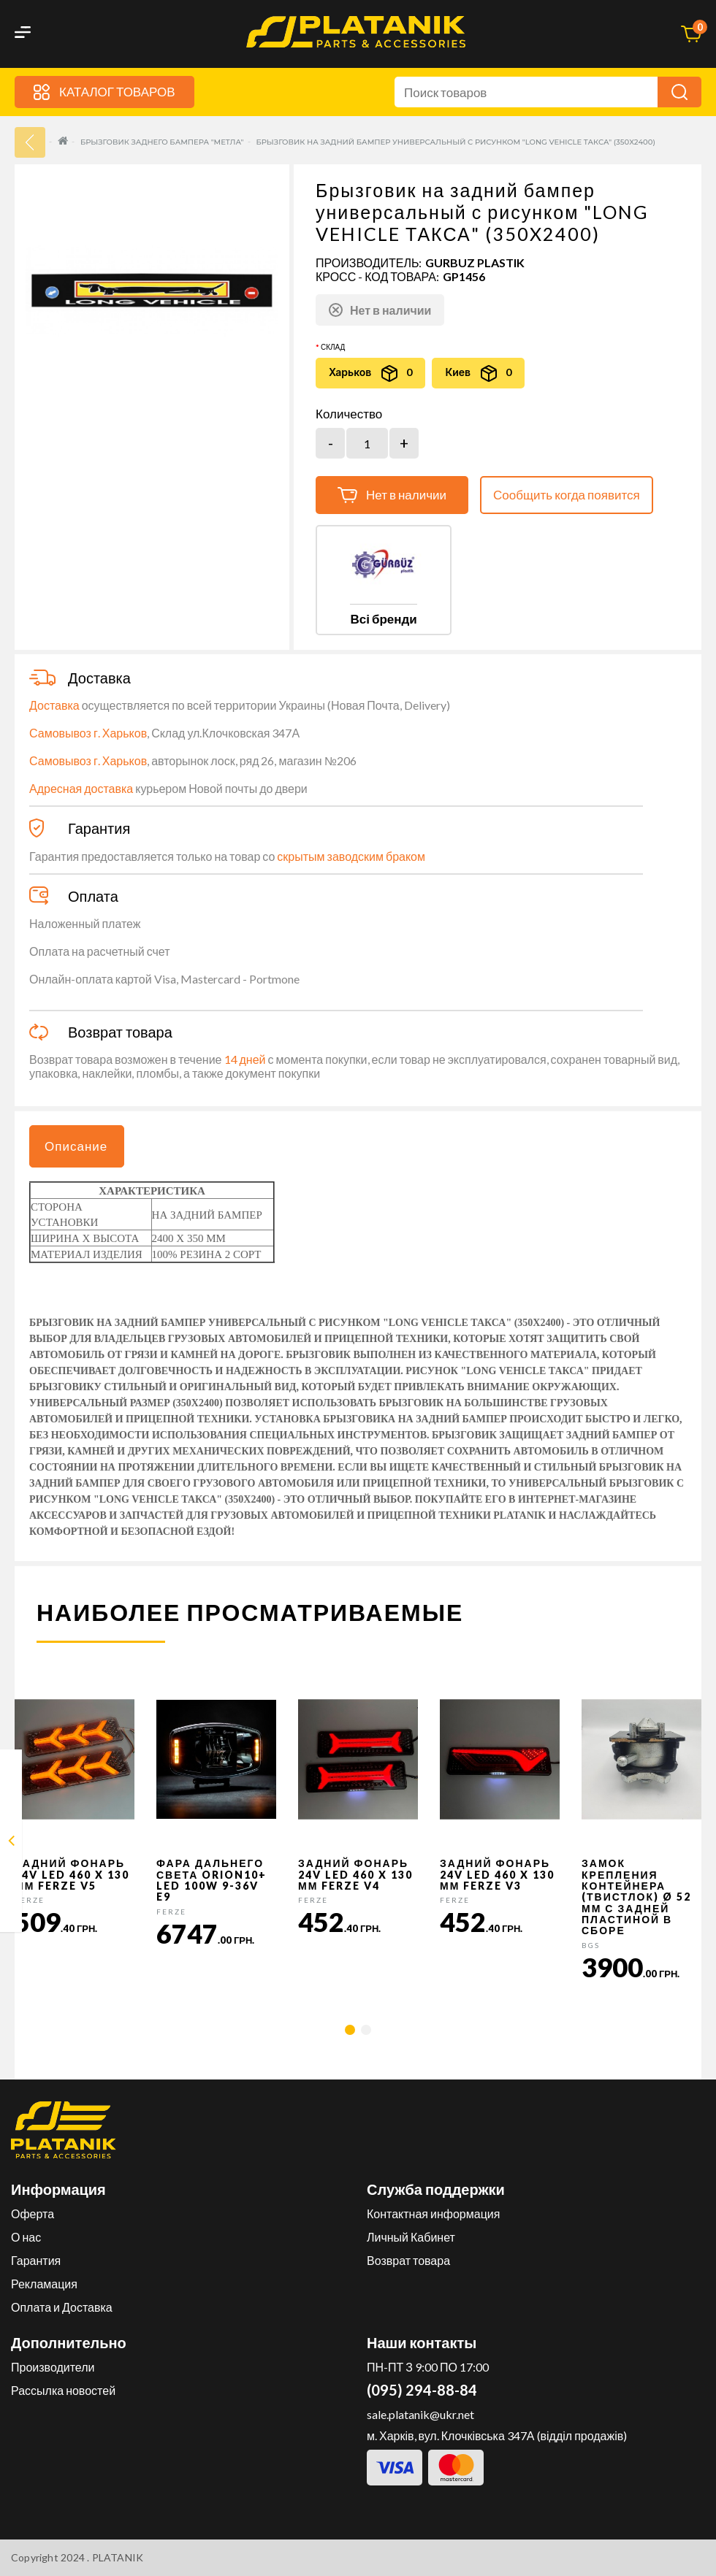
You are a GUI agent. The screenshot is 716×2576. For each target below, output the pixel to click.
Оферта (32, 2213)
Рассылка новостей (63, 2390)
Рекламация (44, 2284)
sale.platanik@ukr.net (420, 2414)
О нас (26, 2237)
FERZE (30, 1899)
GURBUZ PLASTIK (475, 262)
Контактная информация (433, 2213)
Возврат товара (408, 2260)
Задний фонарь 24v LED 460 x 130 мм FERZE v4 (355, 1874)
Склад (333, 346)
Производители (53, 2367)
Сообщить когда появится (566, 494)
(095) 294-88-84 (422, 2390)
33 (30, 142)
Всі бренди (383, 618)
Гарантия (36, 2260)
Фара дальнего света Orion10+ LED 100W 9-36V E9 (211, 1880)
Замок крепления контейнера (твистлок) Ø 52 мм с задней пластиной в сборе (636, 1896)
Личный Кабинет (411, 2237)
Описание (76, 1146)
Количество (349, 414)
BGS (591, 1945)
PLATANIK (118, 2557)
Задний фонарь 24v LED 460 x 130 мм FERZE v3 (497, 1874)
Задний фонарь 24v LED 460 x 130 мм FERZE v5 (72, 1874)
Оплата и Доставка (62, 2307)
